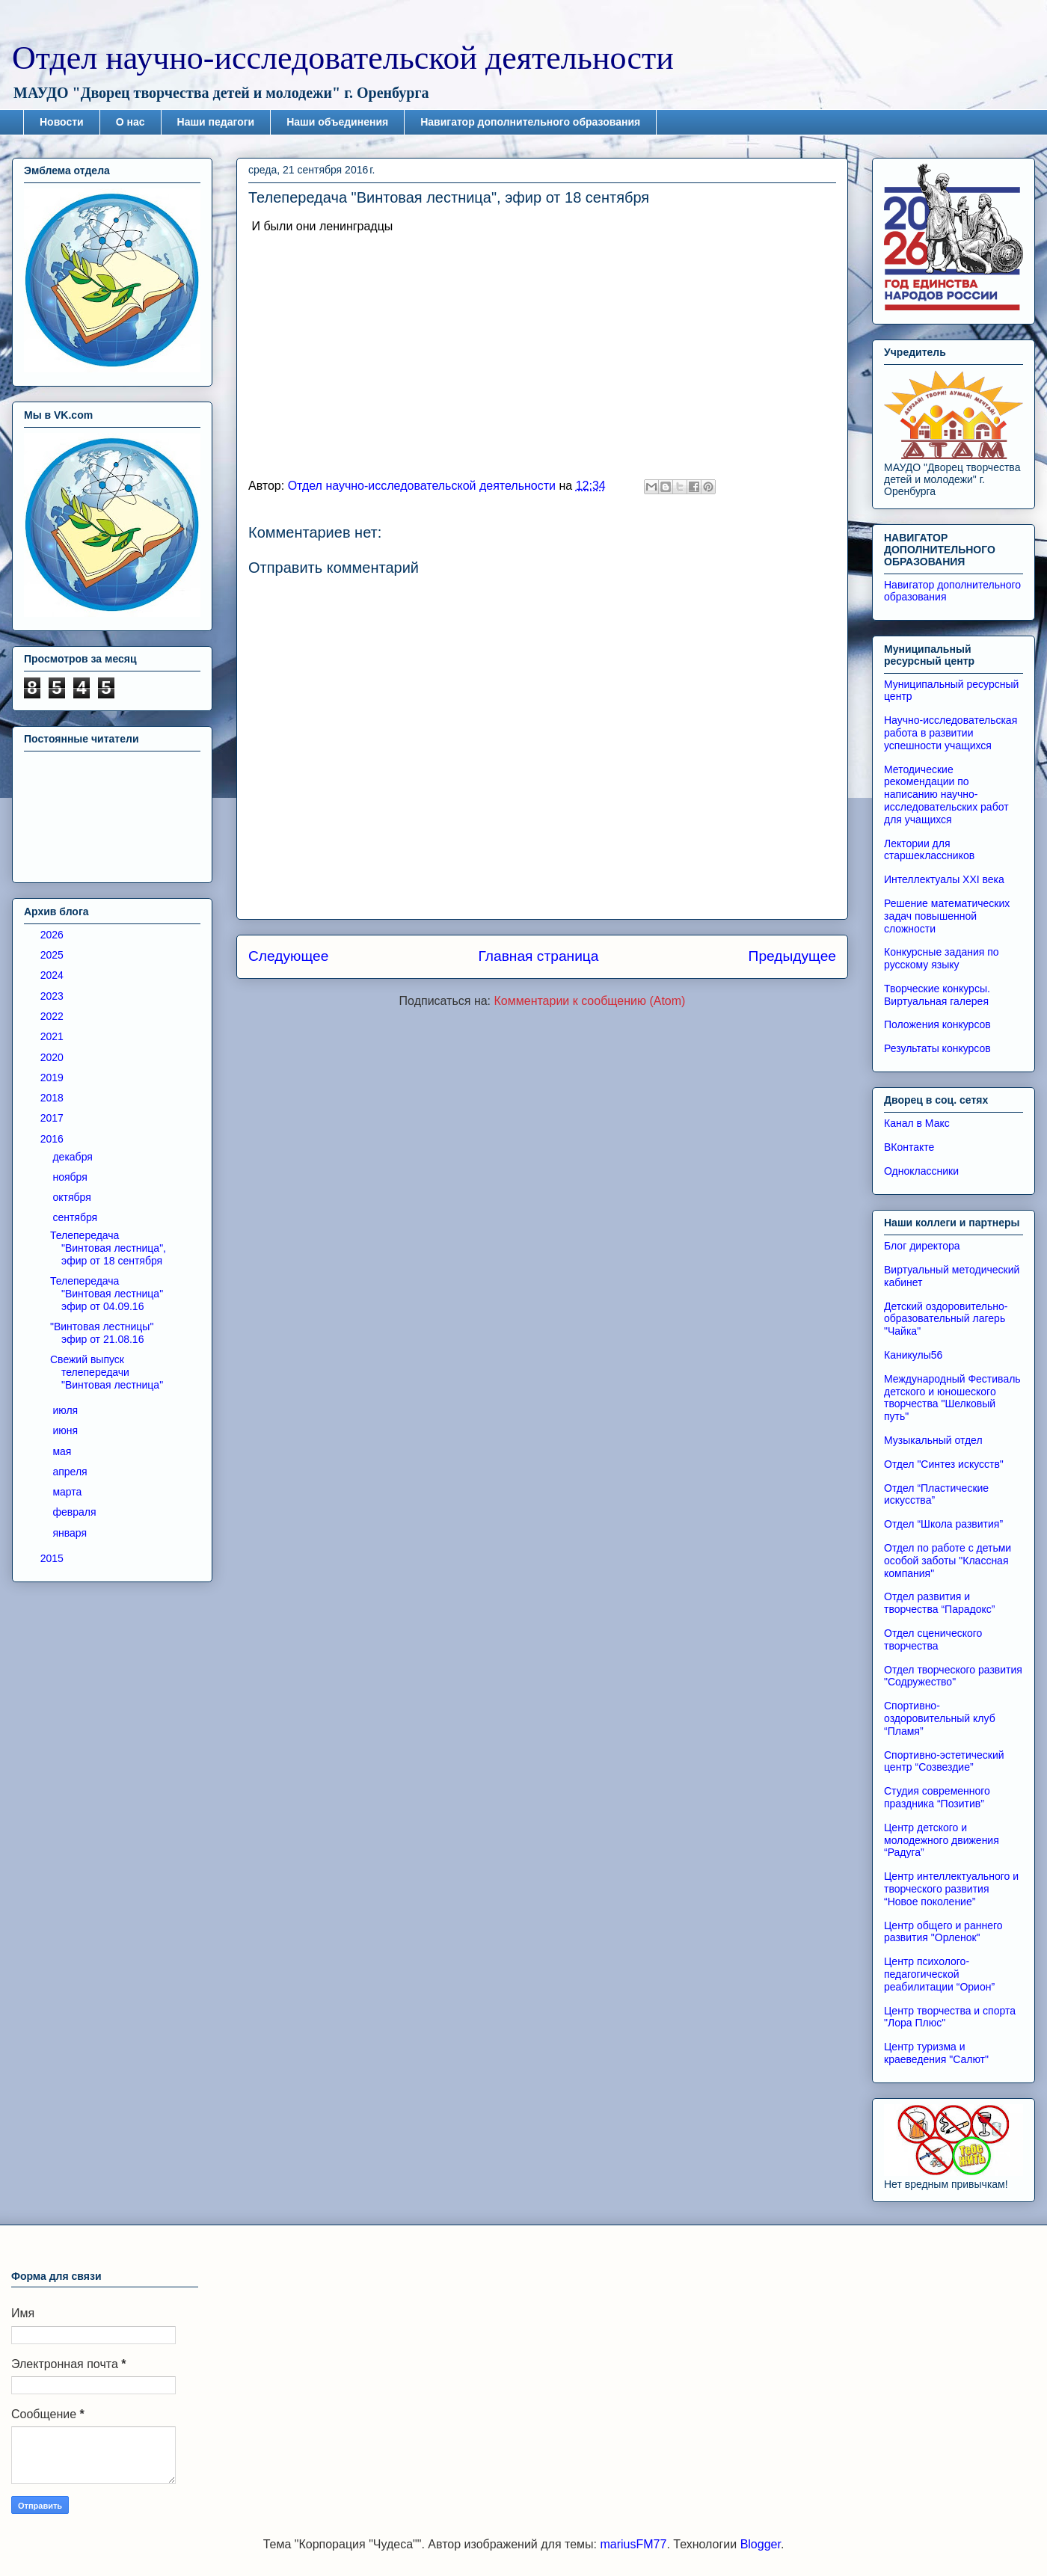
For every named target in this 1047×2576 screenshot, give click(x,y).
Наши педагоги (216, 122)
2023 (53, 996)
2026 (53, 935)
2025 (53, 955)
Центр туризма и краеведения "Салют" (936, 2053)
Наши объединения (337, 122)
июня (66, 1430)
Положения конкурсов (937, 1024)
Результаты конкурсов (937, 1048)
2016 (53, 1139)
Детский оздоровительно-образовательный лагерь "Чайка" (945, 1319)
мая (63, 1451)
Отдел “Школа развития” (943, 1524)
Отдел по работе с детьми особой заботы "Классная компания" (947, 1560)
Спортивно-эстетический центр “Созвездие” (944, 1761)
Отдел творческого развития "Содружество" (953, 1676)
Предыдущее (792, 956)
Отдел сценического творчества (933, 1639)
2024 (53, 975)
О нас (130, 122)
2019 (53, 1077)
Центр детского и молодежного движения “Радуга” (941, 1840)
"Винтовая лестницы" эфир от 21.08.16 (101, 1333)
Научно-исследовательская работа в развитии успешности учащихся (950, 732)
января (70, 1533)
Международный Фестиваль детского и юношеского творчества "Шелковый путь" (952, 1397)
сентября (76, 1217)
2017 (53, 1118)
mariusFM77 (633, 2544)
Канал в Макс (917, 1123)
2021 (53, 1036)
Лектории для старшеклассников (929, 849)
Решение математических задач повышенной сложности (947, 916)
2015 (53, 1558)
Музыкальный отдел (933, 1440)
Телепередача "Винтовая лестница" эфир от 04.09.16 (106, 1293)
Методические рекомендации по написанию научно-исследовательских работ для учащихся (946, 794)
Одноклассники (921, 1171)
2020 (53, 1057)
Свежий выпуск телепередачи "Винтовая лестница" (106, 1372)
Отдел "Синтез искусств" (944, 1464)
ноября (71, 1177)
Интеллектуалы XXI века (944, 879)
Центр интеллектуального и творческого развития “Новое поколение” (951, 1889)
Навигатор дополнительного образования (530, 122)
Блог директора (922, 1246)
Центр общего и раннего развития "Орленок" (943, 1931)
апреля (71, 1472)
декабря (73, 1157)
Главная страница (538, 956)
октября (72, 1197)
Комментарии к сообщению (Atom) (590, 1001)
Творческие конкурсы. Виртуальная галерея (937, 995)
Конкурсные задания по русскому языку (941, 958)
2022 (53, 1016)
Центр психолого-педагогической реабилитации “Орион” (939, 1974)
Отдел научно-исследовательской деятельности (343, 58)
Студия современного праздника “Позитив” (937, 1797)
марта (68, 1492)
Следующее (288, 956)
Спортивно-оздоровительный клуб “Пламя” (939, 1718)
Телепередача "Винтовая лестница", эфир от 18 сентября (108, 1248)
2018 (53, 1098)
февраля (75, 1512)
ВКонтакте (909, 1147)
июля (66, 1410)
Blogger (760, 2544)
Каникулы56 (913, 1355)
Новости (62, 122)
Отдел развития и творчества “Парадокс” (939, 1602)
